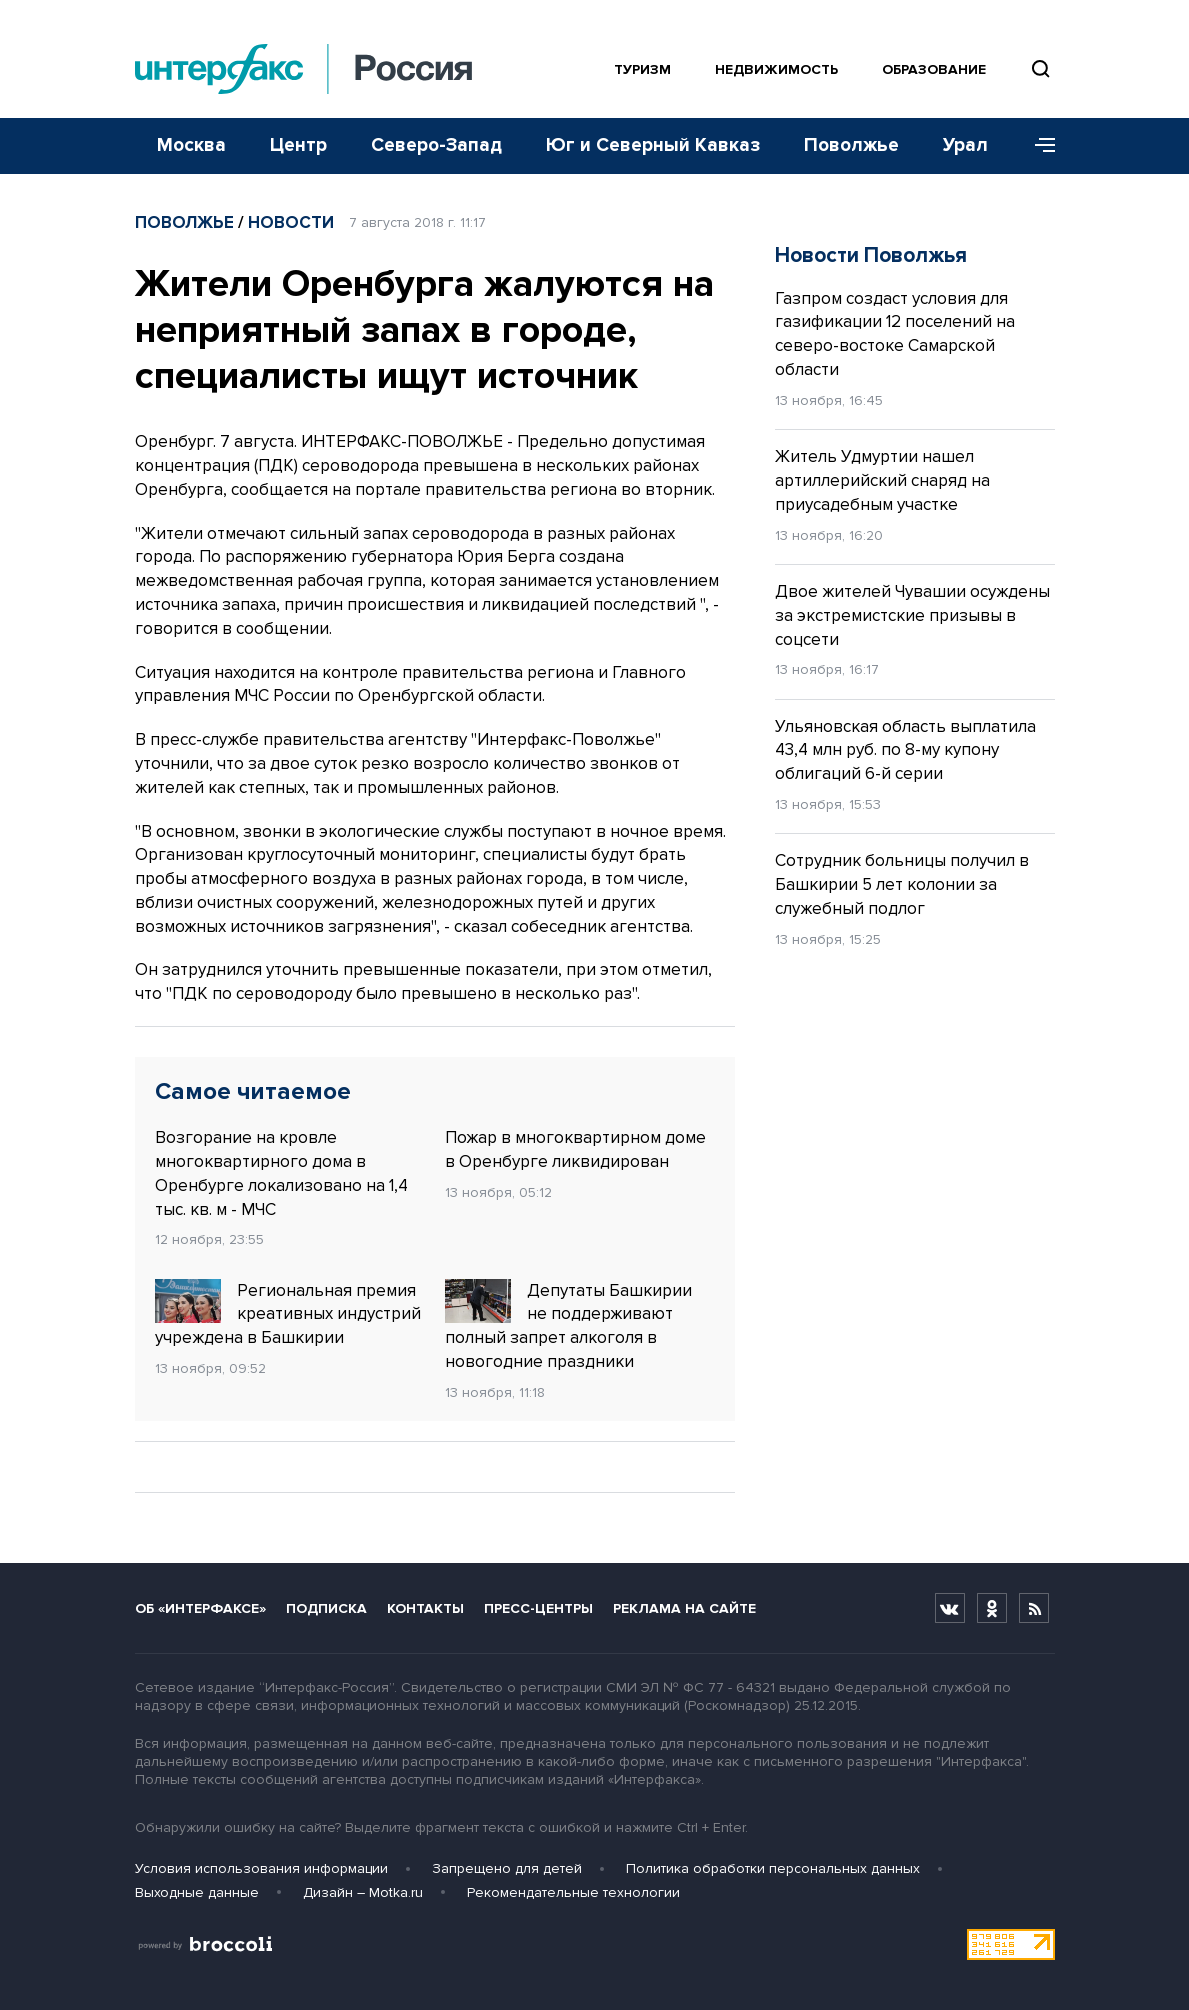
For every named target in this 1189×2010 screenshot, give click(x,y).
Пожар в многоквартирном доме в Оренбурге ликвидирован (575, 1149)
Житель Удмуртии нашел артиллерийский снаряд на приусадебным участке (882, 480)
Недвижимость (776, 69)
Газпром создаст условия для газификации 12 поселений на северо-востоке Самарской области (895, 334)
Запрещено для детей (507, 1868)
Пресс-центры (538, 1608)
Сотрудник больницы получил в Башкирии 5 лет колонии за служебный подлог (902, 884)
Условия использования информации (261, 1868)
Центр (298, 145)
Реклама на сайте (684, 1608)
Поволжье (851, 145)
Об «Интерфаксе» (200, 1608)
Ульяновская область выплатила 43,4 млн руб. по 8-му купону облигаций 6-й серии (905, 750)
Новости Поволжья (871, 255)
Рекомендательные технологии (573, 1892)
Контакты (425, 1608)
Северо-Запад (436, 145)
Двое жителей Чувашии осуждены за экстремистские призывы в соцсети (912, 615)
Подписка (326, 1608)
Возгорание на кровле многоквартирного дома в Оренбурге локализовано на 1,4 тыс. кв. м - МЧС (281, 1173)
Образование (934, 69)
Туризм (642, 69)
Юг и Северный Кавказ (653, 145)
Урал (965, 145)
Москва (191, 145)
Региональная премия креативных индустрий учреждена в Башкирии (288, 1314)
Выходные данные (197, 1892)
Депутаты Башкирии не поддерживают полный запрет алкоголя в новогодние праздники (568, 1325)
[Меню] (1038, 146)
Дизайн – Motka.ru (363, 1892)
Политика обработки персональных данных (773, 1868)
